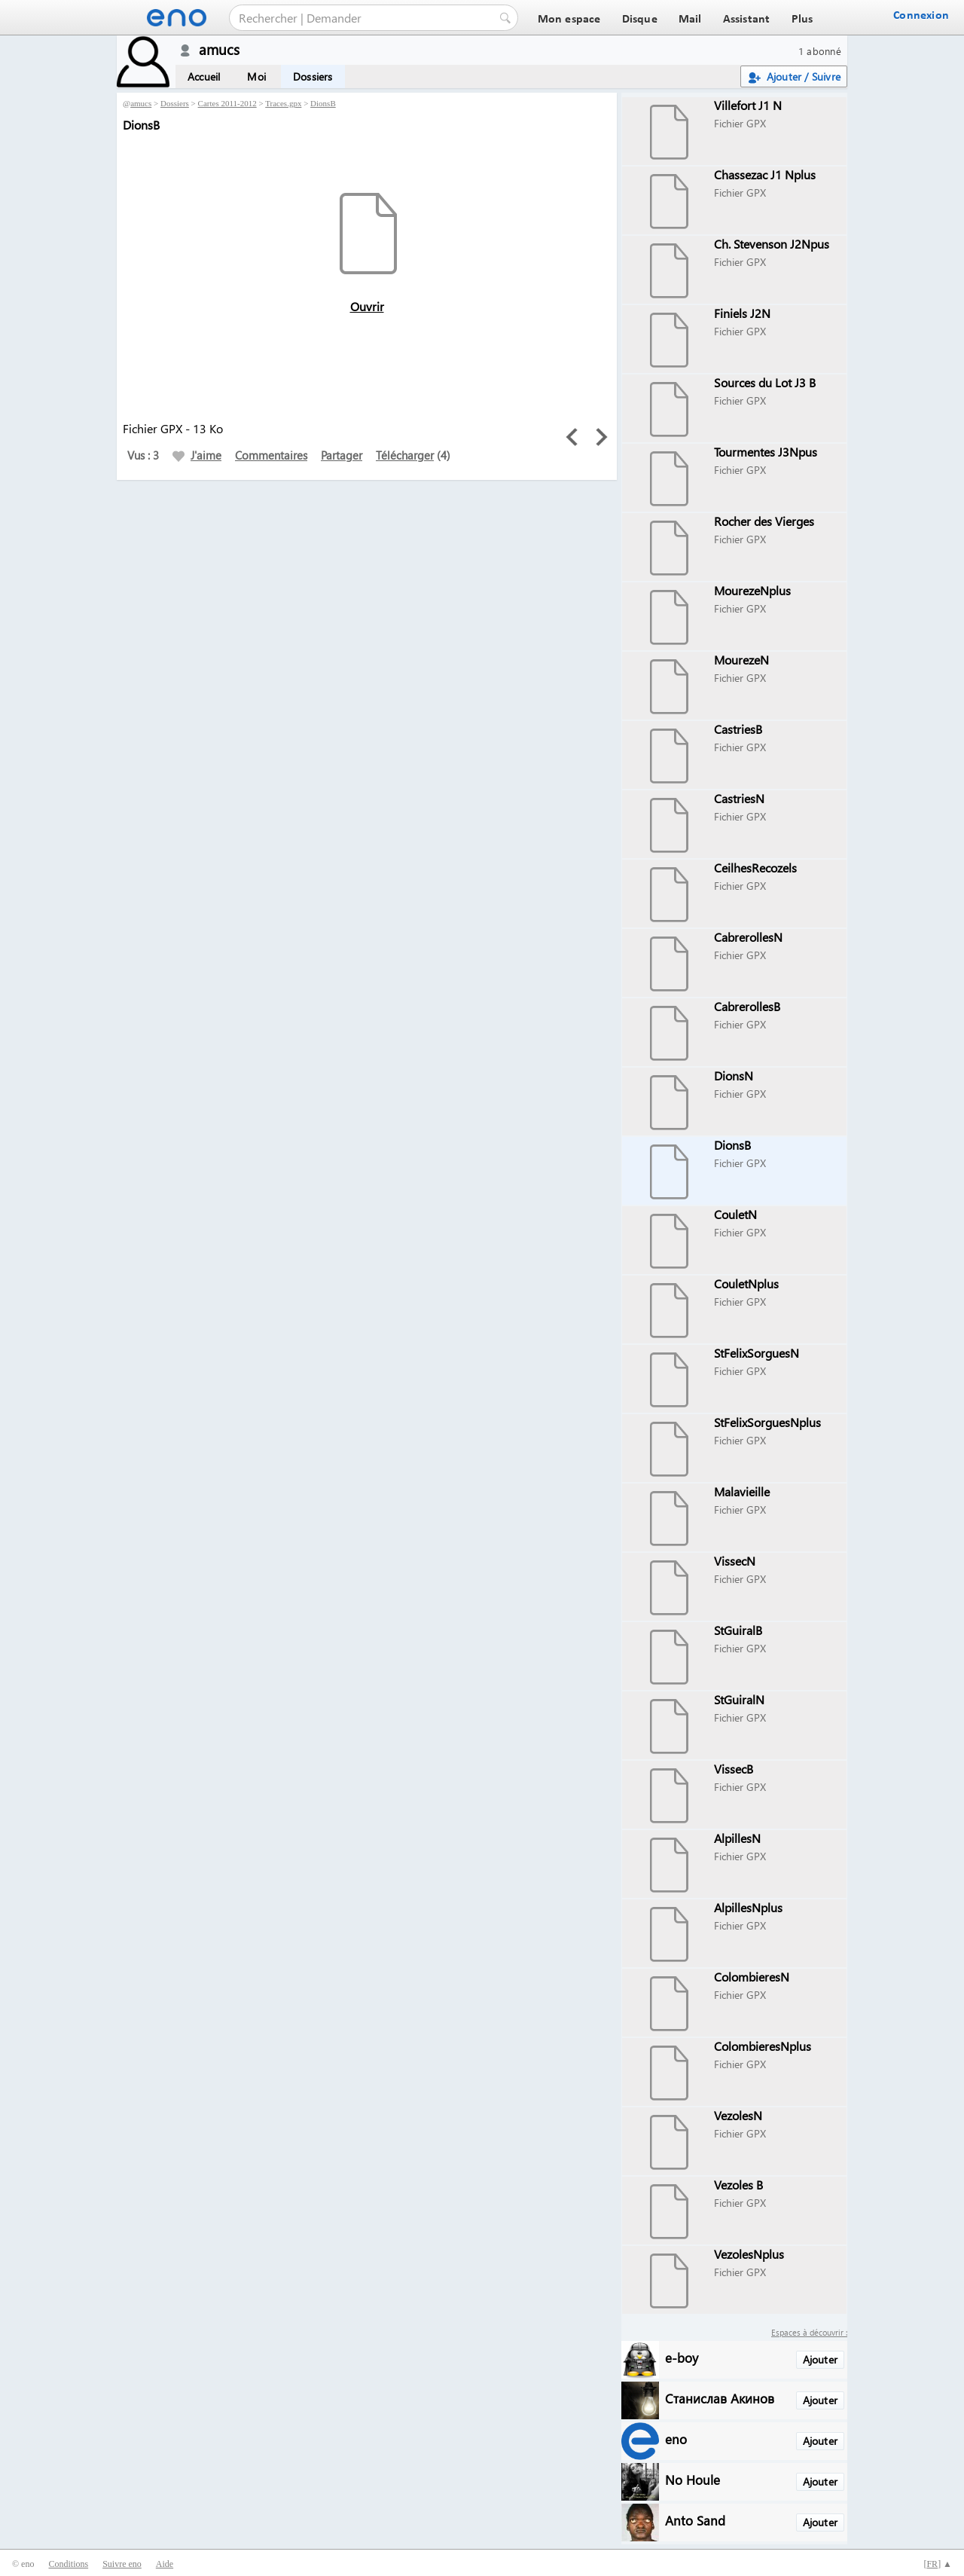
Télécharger (405, 455)
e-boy (681, 2357)
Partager (341, 455)
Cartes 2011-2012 (227, 103)
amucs (140, 103)
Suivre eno (122, 2564)
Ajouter (820, 2359)
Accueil (204, 76)
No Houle (692, 2479)
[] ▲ (937, 2564)
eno (676, 2438)
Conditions (68, 2564)
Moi (256, 76)
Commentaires (271, 455)
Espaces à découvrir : (809, 2332)
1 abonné (819, 50)
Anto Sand (695, 2520)
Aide (164, 2564)
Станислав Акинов (719, 2397)
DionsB (323, 103)
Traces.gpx (283, 103)
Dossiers (313, 76)
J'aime (196, 455)
